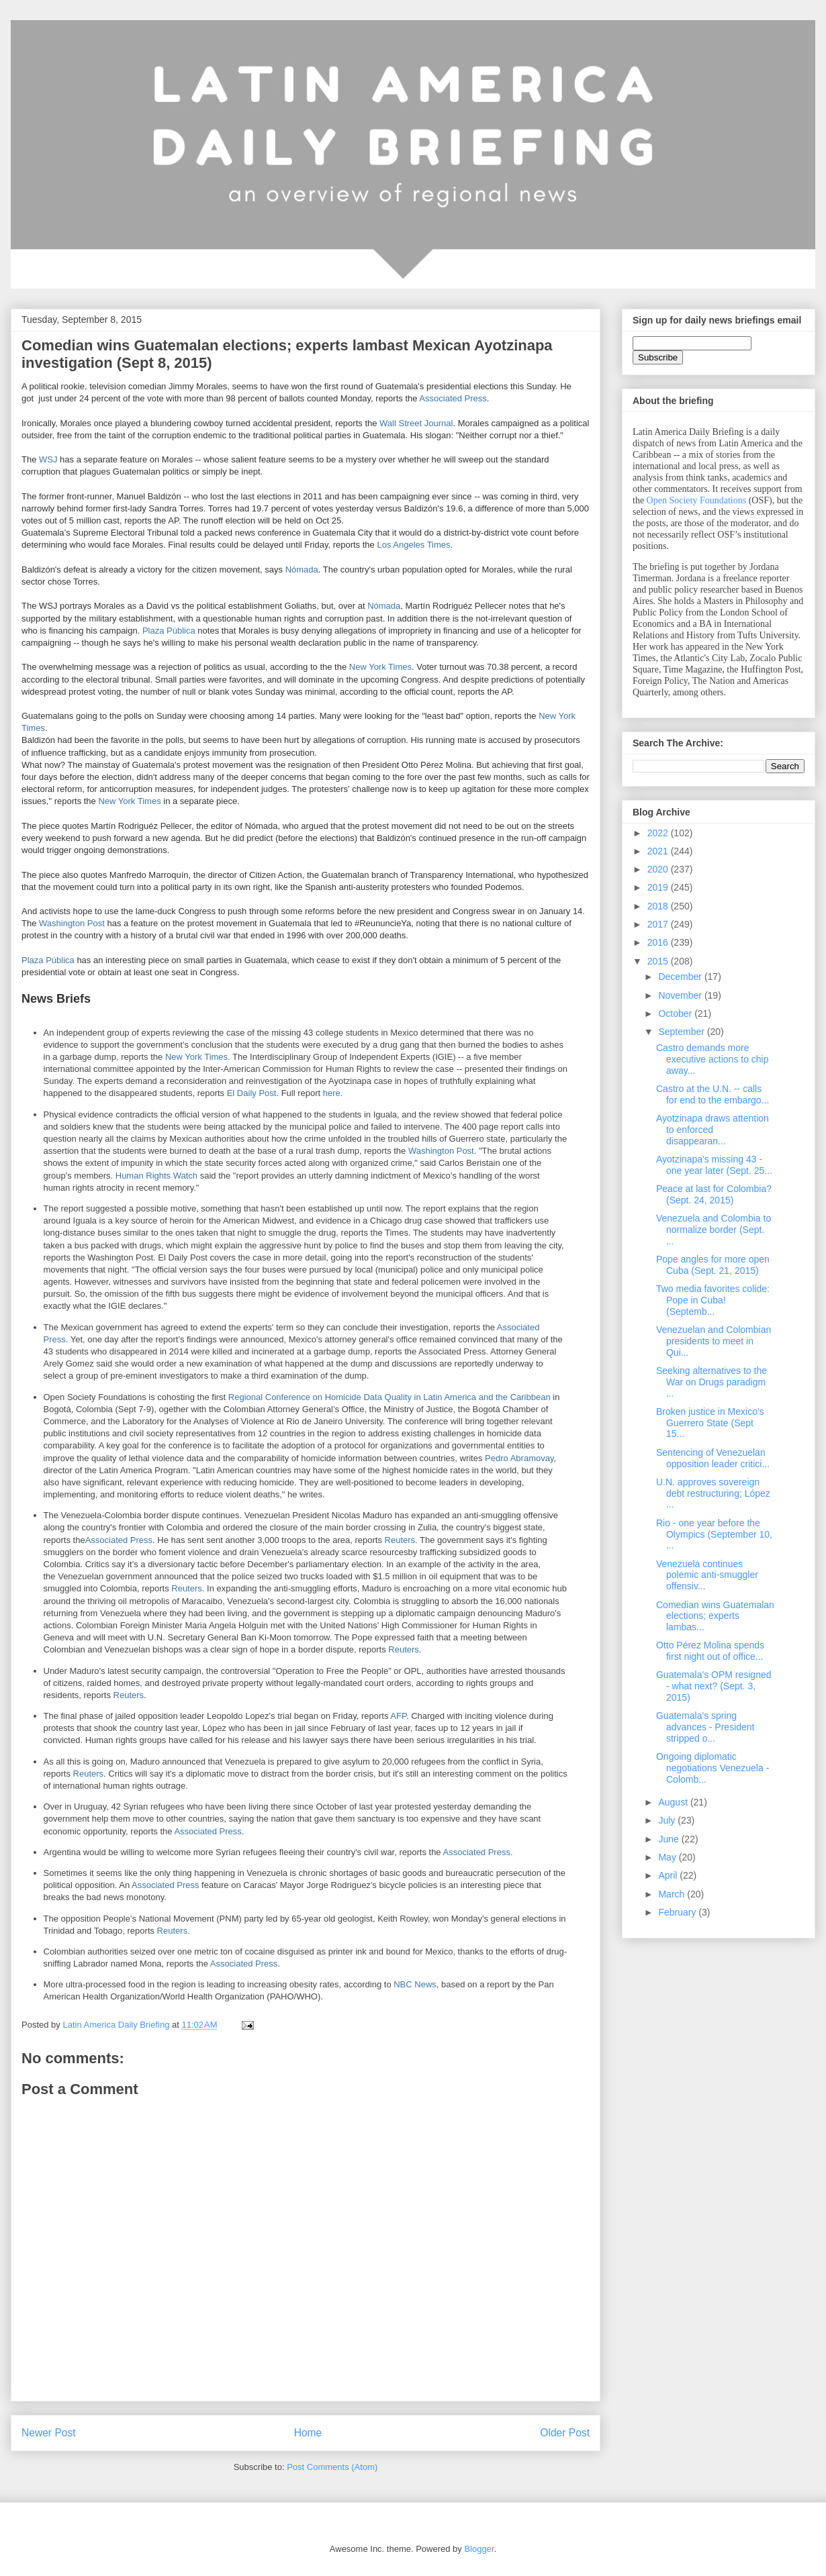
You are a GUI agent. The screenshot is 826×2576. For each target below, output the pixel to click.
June (669, 1839)
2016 (659, 942)
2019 (659, 887)
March (672, 1894)
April (669, 1875)
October (676, 1013)
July (668, 1820)
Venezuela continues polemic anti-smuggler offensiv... (707, 1575)
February (678, 1912)
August (674, 1802)
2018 (659, 906)
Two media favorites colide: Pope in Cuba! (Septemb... (713, 1300)
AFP (398, 1716)
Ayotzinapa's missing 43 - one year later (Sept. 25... (714, 1165)
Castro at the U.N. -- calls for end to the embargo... (712, 1094)
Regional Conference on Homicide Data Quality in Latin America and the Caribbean (389, 1397)
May (668, 1857)
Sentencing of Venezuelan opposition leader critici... (713, 1458)
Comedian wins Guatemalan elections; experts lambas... (715, 1616)
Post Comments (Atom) (332, 2467)
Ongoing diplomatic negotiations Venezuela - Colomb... (712, 1768)
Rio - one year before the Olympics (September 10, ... (714, 1534)
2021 (659, 851)
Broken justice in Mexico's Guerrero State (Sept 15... (710, 1423)
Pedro (497, 1458)
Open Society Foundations (697, 500)
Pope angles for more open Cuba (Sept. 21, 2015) (713, 1265)
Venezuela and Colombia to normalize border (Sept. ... (713, 1229)
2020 (659, 869)
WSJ (48, 459)
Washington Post (72, 923)
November (681, 995)
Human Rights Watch (156, 1176)
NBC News (415, 1984)
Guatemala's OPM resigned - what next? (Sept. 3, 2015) (714, 1686)
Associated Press (452, 398)
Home (308, 2432)
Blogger (479, 2549)
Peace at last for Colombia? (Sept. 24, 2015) (714, 1194)
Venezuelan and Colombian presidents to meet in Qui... (713, 1341)
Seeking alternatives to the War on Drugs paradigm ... (711, 1382)
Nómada (301, 569)
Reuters (400, 1540)
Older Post (565, 2432)
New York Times (380, 667)
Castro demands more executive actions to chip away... (712, 1059)
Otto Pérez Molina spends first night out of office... (710, 1651)
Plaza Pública (168, 631)
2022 (659, 833)
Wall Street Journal (416, 423)
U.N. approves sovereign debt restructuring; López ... (713, 1493)
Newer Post (48, 2432)
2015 (659, 961)
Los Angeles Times (413, 545)
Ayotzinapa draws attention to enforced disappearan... (712, 1129)
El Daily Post (252, 1093)
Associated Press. (478, 1852)
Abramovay (532, 1458)
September (682, 1031)
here (331, 1093)
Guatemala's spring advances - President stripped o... (705, 1727)
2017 (659, 924)
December (681, 976)
